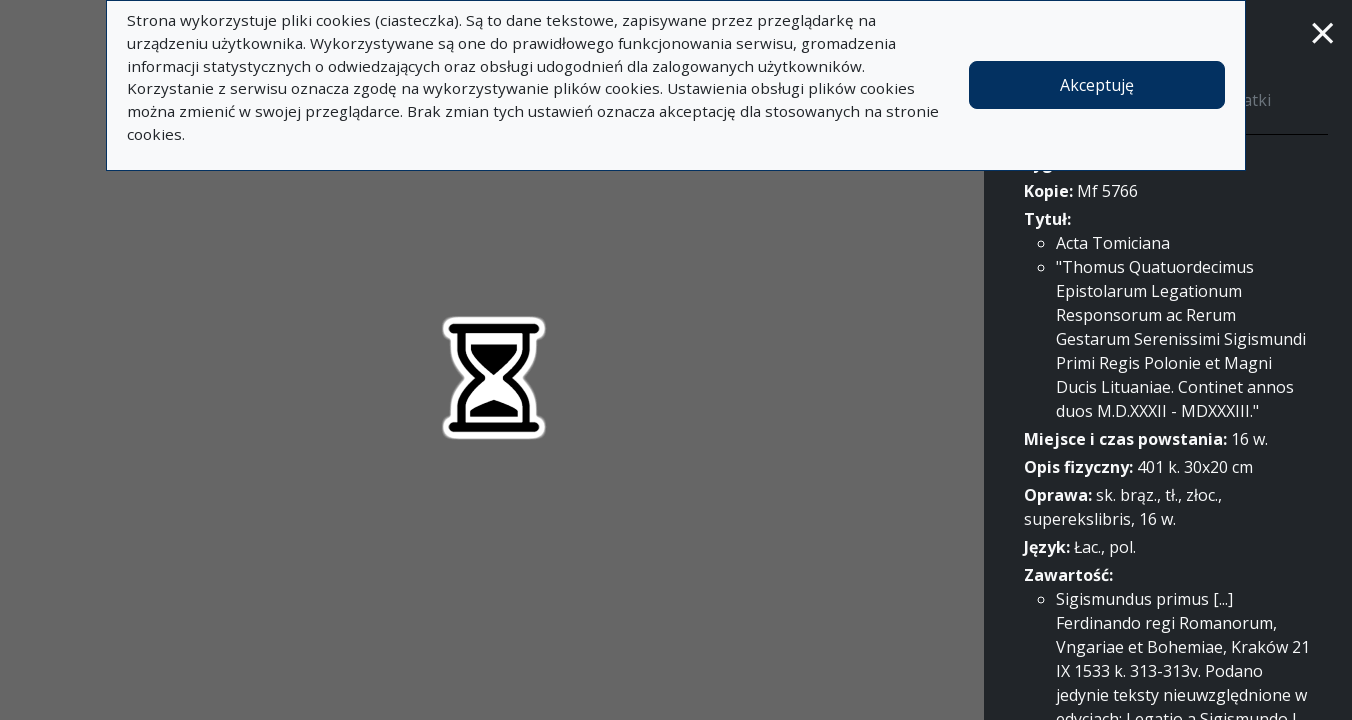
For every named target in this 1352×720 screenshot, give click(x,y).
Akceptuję (1097, 85)
